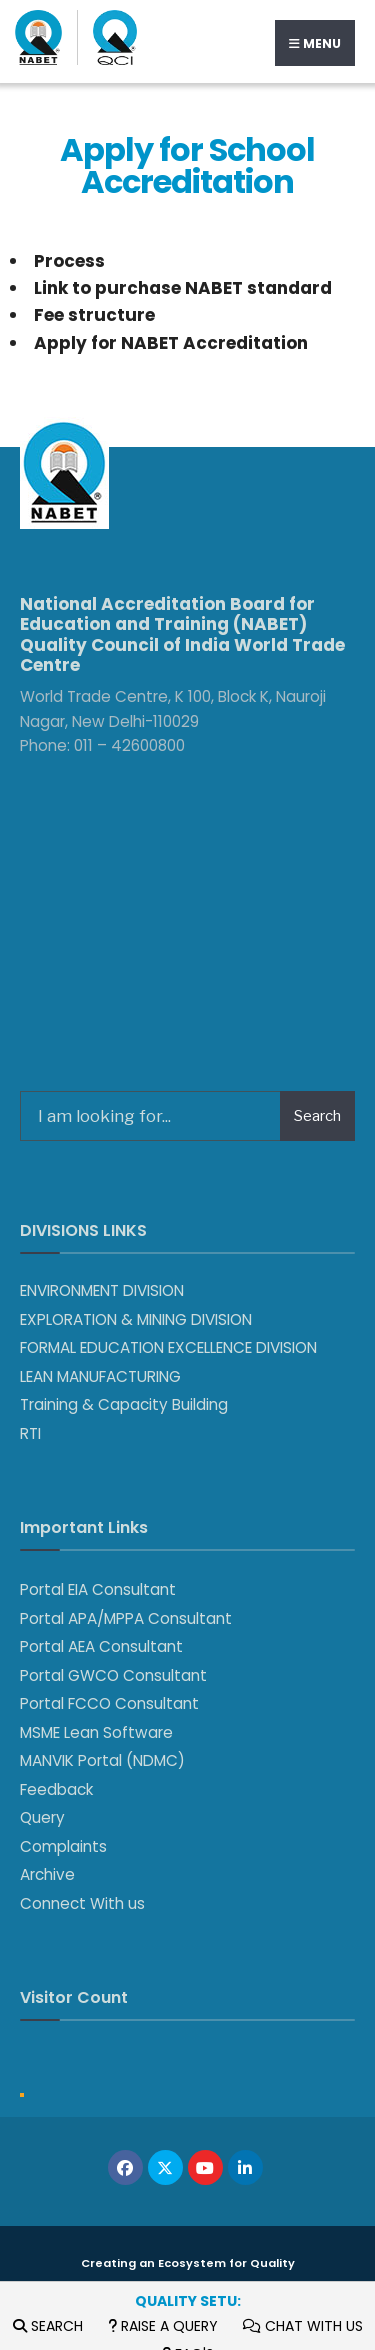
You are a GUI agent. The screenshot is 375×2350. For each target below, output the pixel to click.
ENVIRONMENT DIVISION (102, 1290)
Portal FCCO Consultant (109, 1703)
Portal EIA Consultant (98, 1589)
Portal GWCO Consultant (113, 1675)
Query (42, 1817)
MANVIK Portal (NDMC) (102, 1760)
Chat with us (303, 2326)
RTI (30, 1433)
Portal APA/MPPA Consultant (126, 1618)
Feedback (56, 1789)
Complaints (63, 1846)
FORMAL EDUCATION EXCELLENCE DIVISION (168, 1347)
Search (48, 2326)
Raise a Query (163, 2326)
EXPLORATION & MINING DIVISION (136, 1319)
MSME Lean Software (96, 1732)
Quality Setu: (188, 2301)
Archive (47, 1874)
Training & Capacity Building (124, 1404)
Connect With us (82, 1903)
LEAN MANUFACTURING (100, 1376)
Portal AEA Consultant (101, 1646)
